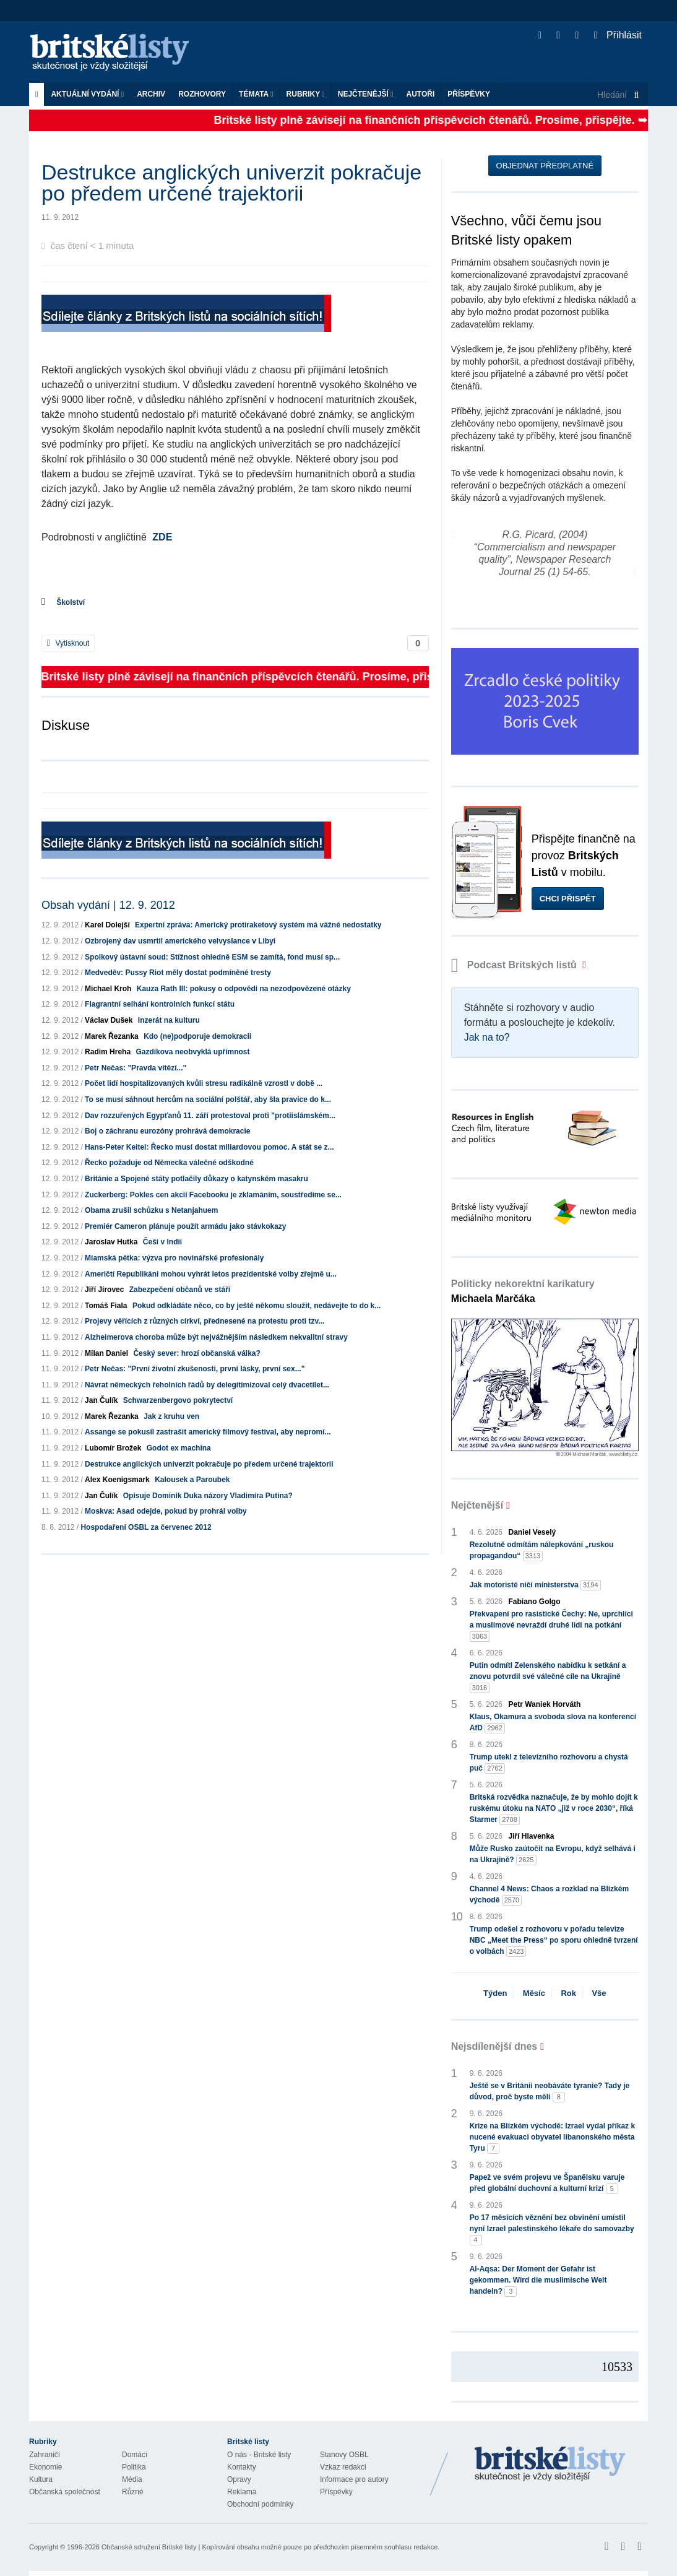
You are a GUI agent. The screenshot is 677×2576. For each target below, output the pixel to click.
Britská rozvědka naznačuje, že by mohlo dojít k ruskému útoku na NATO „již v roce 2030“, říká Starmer (554, 1809)
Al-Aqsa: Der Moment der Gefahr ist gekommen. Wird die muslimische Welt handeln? (538, 2281)
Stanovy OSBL (344, 2454)
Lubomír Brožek (113, 1448)
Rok (568, 1993)
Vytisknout (68, 643)
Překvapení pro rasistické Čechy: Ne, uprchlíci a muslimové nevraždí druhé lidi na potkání (551, 1626)
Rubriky (306, 94)
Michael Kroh (108, 988)
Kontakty (241, 2467)
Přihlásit (618, 35)
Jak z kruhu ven (171, 1416)
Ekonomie (45, 2467)
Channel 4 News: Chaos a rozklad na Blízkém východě (549, 1895)
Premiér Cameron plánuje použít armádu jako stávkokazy (185, 1226)
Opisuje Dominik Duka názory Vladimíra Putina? (208, 1495)
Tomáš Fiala (106, 1305)
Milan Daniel (106, 1353)
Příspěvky (468, 94)
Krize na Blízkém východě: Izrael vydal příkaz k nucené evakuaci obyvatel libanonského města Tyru (552, 2138)
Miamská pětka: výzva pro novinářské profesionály (174, 1258)
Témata (256, 94)
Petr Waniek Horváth (545, 1704)
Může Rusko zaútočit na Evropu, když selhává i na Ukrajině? (553, 1854)
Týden (495, 1993)
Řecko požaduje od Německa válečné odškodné (169, 1162)
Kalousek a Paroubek (192, 1479)
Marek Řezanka (112, 1036)
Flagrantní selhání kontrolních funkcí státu (160, 1004)
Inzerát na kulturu (169, 1020)
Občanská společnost (64, 2491)
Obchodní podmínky (260, 2504)
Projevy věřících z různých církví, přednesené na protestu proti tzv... (204, 1321)
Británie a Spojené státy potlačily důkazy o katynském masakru (196, 1178)
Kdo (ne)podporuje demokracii (197, 1036)
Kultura (41, 2479)
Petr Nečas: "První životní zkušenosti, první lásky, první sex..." (194, 1368)
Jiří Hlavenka (531, 1836)
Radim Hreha (108, 1051)
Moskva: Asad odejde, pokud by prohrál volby (166, 1511)
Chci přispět (568, 898)
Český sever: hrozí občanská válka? (196, 1353)
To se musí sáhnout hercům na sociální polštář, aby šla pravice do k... (208, 1099)
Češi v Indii (162, 1242)
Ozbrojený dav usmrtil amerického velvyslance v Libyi (180, 941)
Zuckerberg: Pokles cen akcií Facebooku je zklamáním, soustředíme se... (213, 1194)
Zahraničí (44, 2454)
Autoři (420, 94)
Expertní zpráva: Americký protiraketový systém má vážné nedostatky (258, 925)
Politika (134, 2467)
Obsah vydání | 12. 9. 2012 (108, 905)
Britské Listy (550, 2464)
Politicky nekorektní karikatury (523, 1291)
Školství (70, 602)
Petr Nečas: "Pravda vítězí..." (135, 1068)
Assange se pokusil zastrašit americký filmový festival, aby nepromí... (208, 1432)
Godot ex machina (179, 1448)
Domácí (134, 2454)
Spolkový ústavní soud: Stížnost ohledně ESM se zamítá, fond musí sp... (212, 957)
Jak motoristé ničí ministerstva (535, 1585)
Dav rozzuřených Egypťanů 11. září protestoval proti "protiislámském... (210, 1115)
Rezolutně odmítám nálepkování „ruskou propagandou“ (542, 1550)
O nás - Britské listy (259, 2454)
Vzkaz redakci (343, 2467)
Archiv (151, 94)
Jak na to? (487, 1037)
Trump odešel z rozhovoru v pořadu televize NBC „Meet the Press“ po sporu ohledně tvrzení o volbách (554, 1941)
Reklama (241, 2491)
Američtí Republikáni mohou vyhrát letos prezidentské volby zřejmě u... (211, 1274)
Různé (133, 2491)
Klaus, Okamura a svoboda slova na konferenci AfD (553, 1722)
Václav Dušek (108, 1020)
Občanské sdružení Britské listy (148, 2547)
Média (132, 2479)
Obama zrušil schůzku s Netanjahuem (151, 1210)
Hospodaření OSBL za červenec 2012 (145, 1527)
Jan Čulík (101, 1400)
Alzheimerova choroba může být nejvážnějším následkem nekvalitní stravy (216, 1337)
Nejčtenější (366, 94)
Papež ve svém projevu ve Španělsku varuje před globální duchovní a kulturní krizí (547, 2183)
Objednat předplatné (544, 165)
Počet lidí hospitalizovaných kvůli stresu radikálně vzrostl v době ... (203, 1083)
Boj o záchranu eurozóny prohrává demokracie (167, 1131)
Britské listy (115, 52)
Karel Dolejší (107, 925)
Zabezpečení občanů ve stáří (179, 1289)
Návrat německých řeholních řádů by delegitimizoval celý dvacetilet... (207, 1385)
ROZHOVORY (202, 94)
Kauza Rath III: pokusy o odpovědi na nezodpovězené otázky (244, 988)
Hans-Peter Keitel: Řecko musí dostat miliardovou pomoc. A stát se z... (209, 1147)
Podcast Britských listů (515, 965)
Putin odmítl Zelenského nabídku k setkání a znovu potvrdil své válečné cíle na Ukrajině (548, 1677)
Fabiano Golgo (535, 1601)
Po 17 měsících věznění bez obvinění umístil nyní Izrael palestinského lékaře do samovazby (552, 2229)
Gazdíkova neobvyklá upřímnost (192, 1051)
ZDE (162, 537)
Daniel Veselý (532, 1532)
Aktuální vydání (87, 94)
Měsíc (534, 1993)
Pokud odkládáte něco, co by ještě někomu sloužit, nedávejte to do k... (256, 1305)
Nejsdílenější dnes (494, 2046)
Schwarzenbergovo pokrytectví (178, 1400)
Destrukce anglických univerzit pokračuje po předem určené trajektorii (209, 1464)
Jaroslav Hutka (111, 1242)
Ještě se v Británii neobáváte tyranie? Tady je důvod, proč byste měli (550, 2091)
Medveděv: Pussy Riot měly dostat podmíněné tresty (178, 972)
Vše (599, 1993)
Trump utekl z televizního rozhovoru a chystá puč (549, 1763)
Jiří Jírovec (104, 1289)
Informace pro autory (354, 2479)
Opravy (239, 2479)
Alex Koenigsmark (117, 1479)
